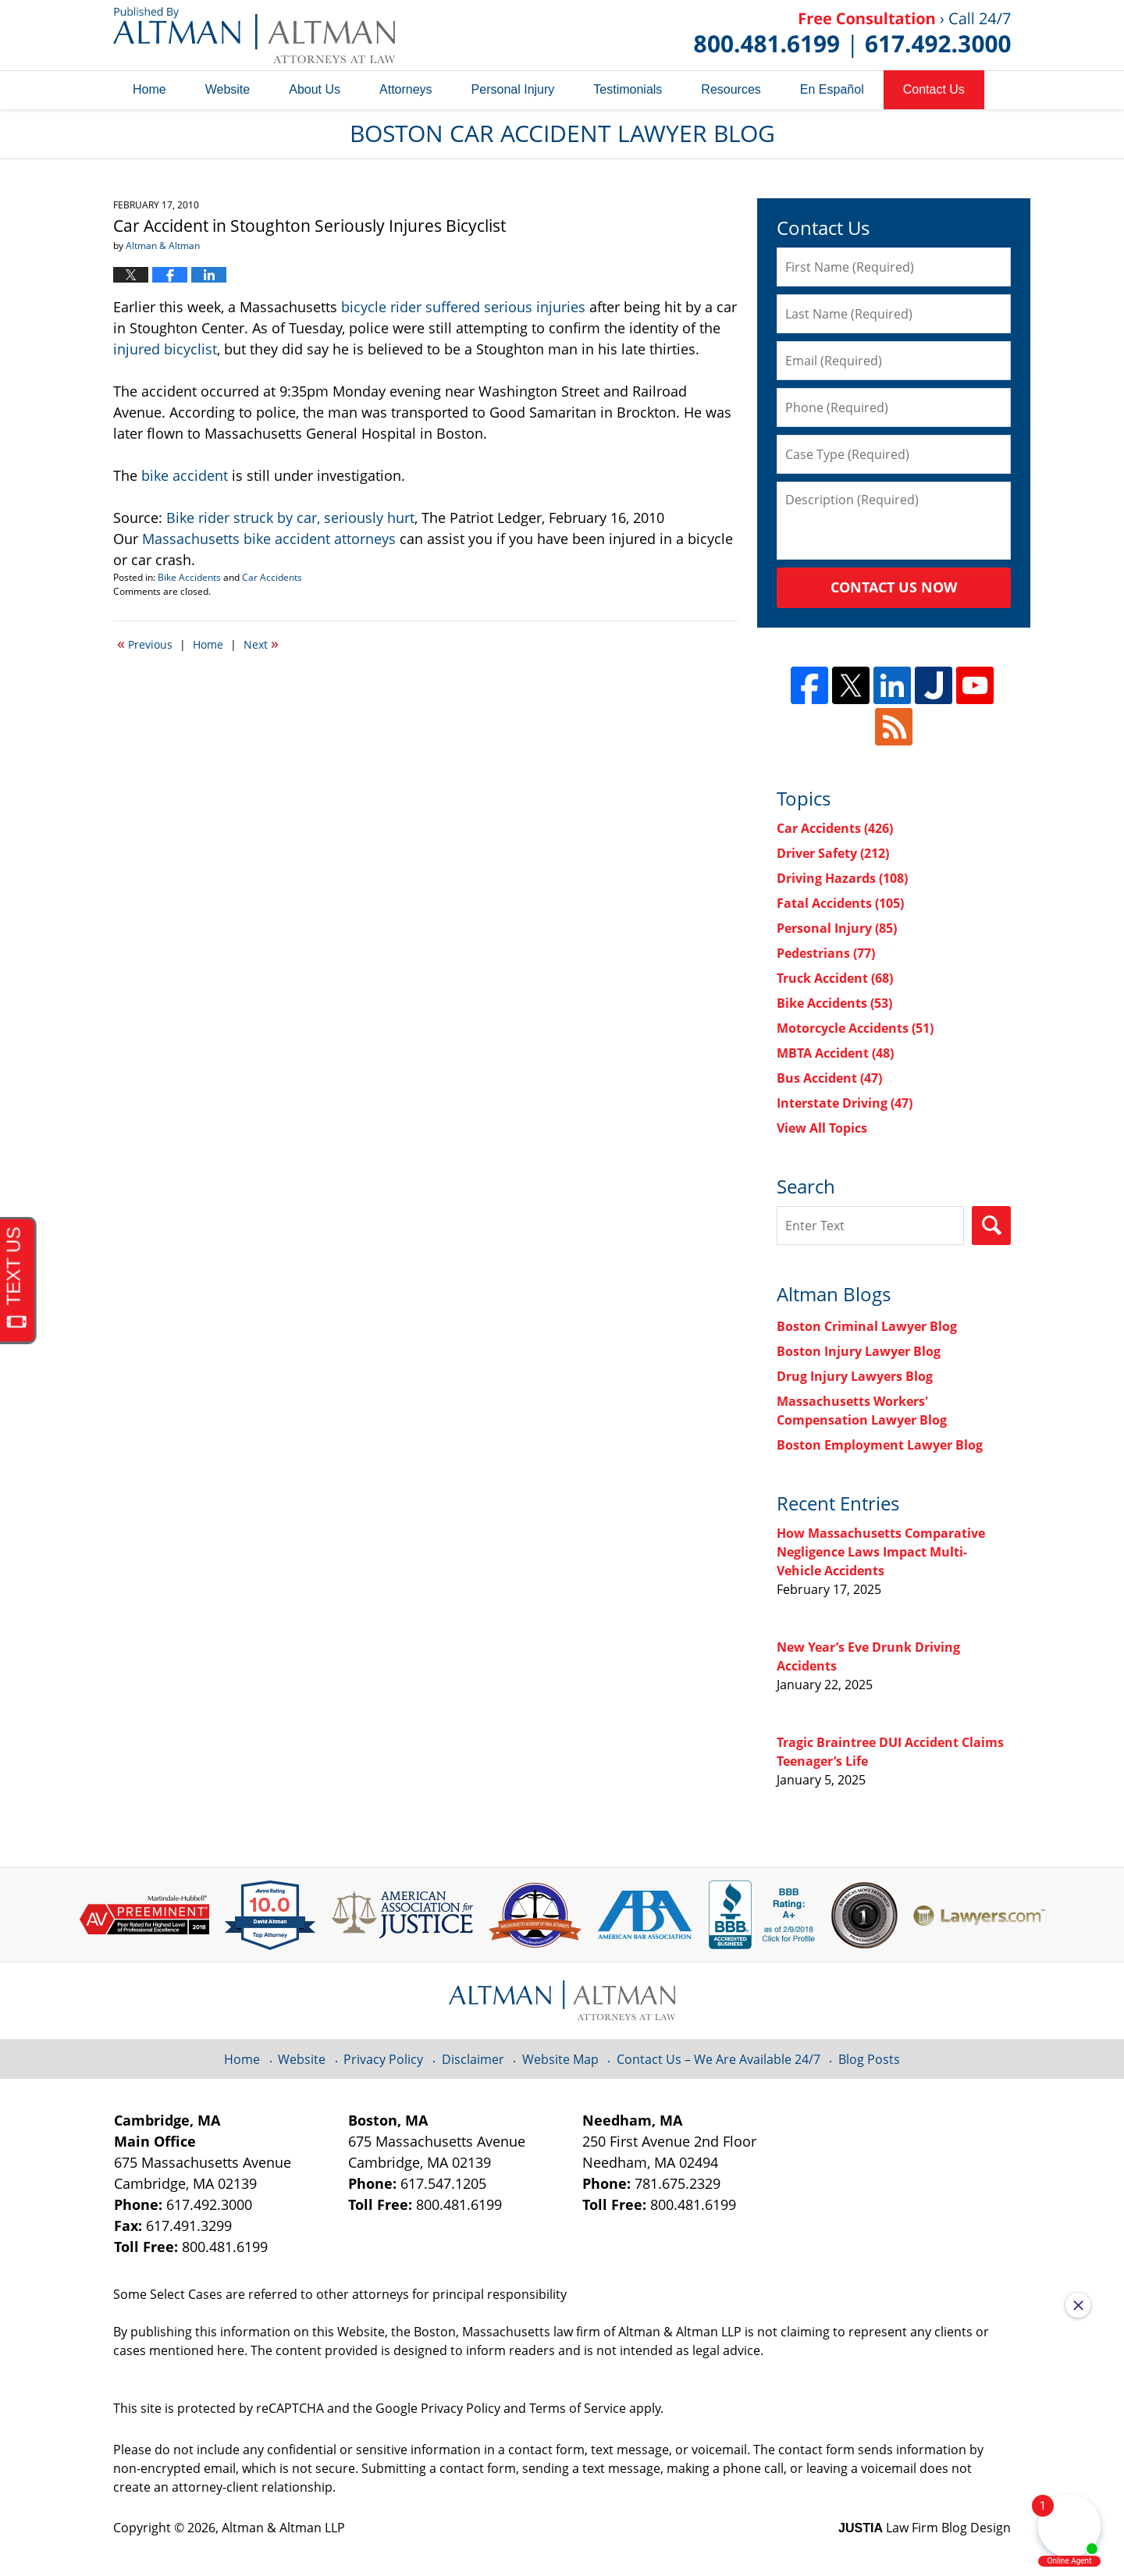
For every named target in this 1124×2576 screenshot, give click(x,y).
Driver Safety (833, 853)
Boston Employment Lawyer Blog (880, 1444)
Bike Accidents (189, 577)
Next (261, 643)
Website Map (560, 2059)
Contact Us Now (894, 587)
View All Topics (822, 1128)
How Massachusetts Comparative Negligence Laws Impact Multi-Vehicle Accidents (881, 1552)
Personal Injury (513, 89)
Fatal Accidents (840, 903)
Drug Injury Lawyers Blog (855, 1376)
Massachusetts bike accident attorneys (269, 538)
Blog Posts (869, 2059)
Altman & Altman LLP (283, 2527)
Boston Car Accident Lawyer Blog (254, 35)
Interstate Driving (844, 1103)
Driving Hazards (842, 878)
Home (149, 89)
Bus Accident (829, 1078)
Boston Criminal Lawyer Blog (867, 1326)
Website (228, 89)
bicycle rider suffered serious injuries (463, 306)
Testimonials (627, 89)
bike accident (184, 475)
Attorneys (405, 89)
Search (991, 1225)
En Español (832, 89)
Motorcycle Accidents (855, 1028)
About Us (314, 89)
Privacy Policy (383, 2059)
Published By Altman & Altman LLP (852, 35)
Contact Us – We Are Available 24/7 (718, 2059)
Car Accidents (272, 577)
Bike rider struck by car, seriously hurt (290, 517)
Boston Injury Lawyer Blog (859, 1351)
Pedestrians (826, 953)
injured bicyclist (165, 349)
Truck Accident (835, 978)
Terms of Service (577, 2408)
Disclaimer (473, 2059)
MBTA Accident (835, 1053)
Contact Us (934, 89)
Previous (145, 643)
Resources (730, 89)
